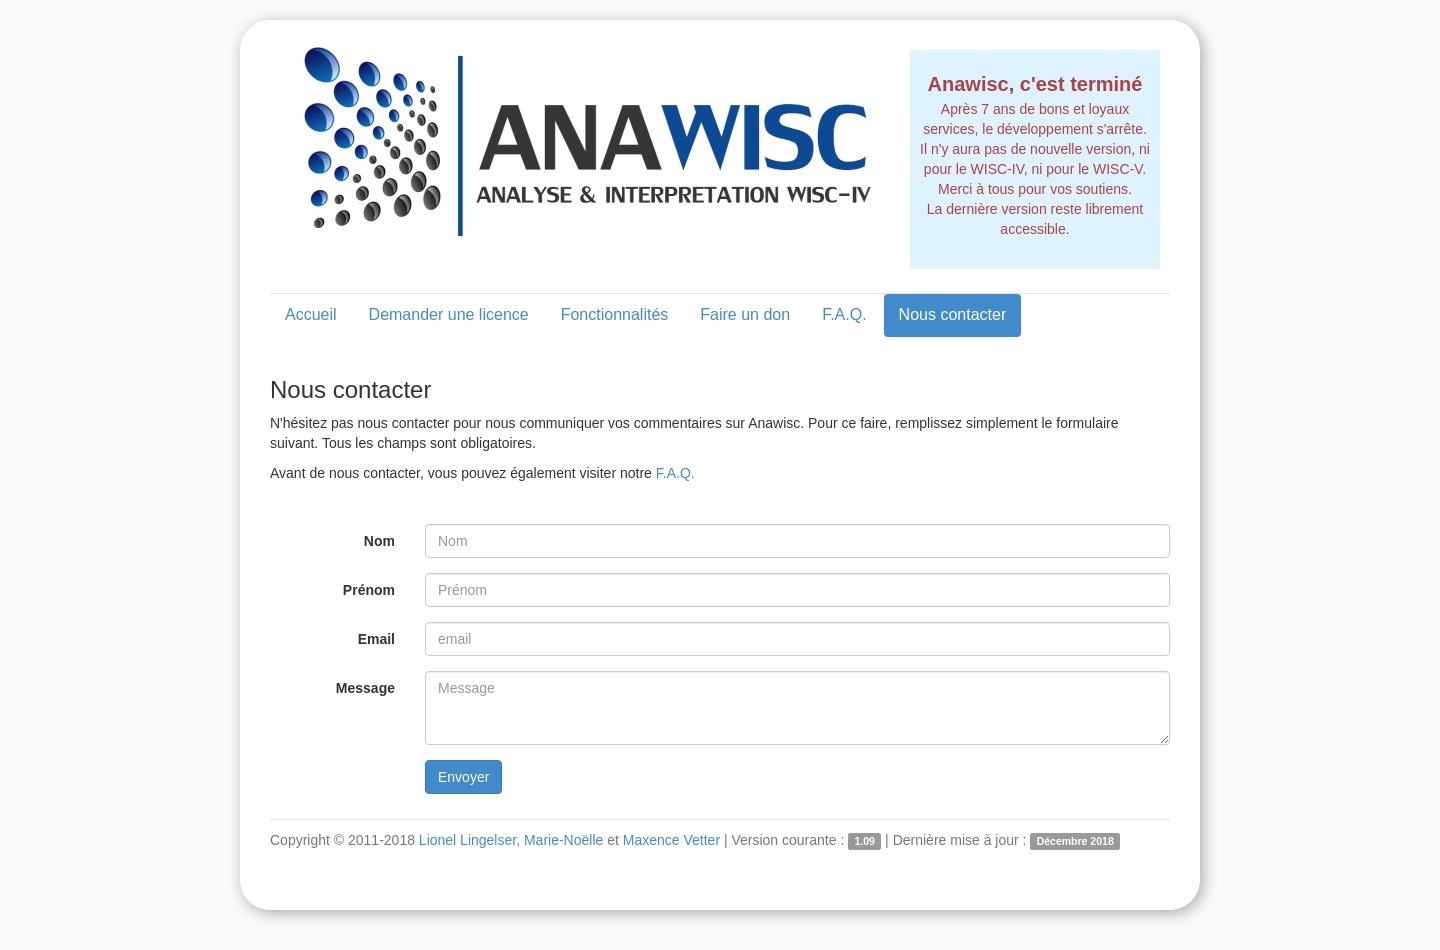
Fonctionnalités (615, 314)
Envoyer (463, 777)
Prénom (369, 590)
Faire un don (745, 314)
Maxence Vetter (671, 840)
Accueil (311, 314)
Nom (379, 541)
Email (376, 639)
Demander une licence (449, 314)
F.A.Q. (844, 314)
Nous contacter (953, 314)
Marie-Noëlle (563, 840)
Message (365, 688)
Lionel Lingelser (467, 840)
